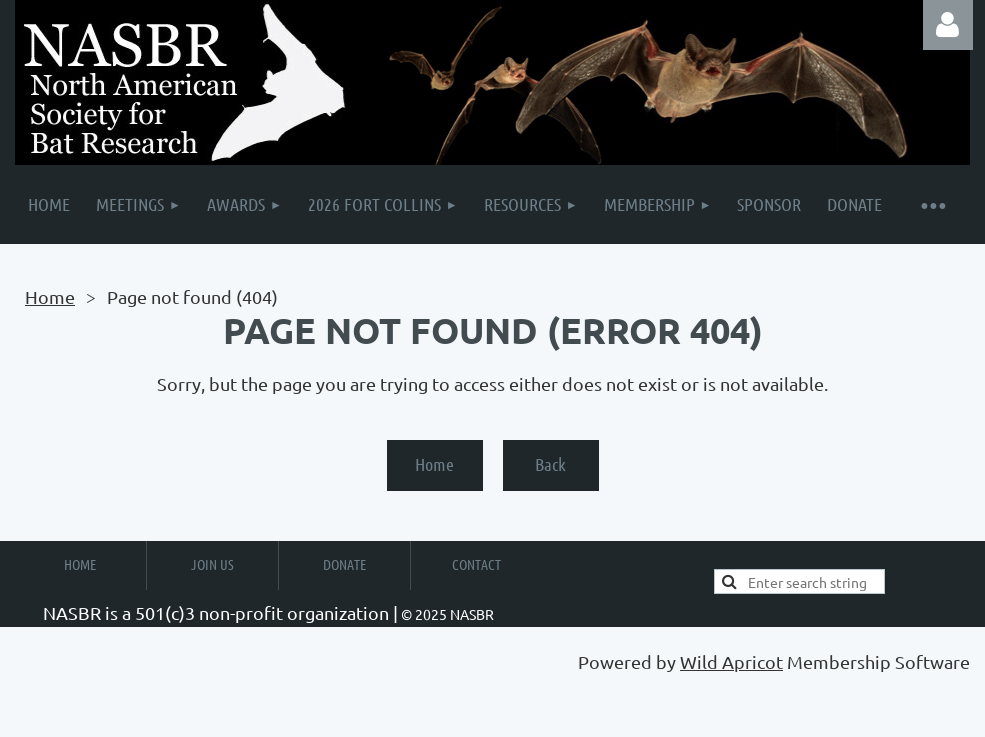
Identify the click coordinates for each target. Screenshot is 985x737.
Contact (476, 564)
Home (50, 296)
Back (550, 464)
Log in (948, 25)
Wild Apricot (731, 661)
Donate (344, 564)
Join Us (212, 564)
